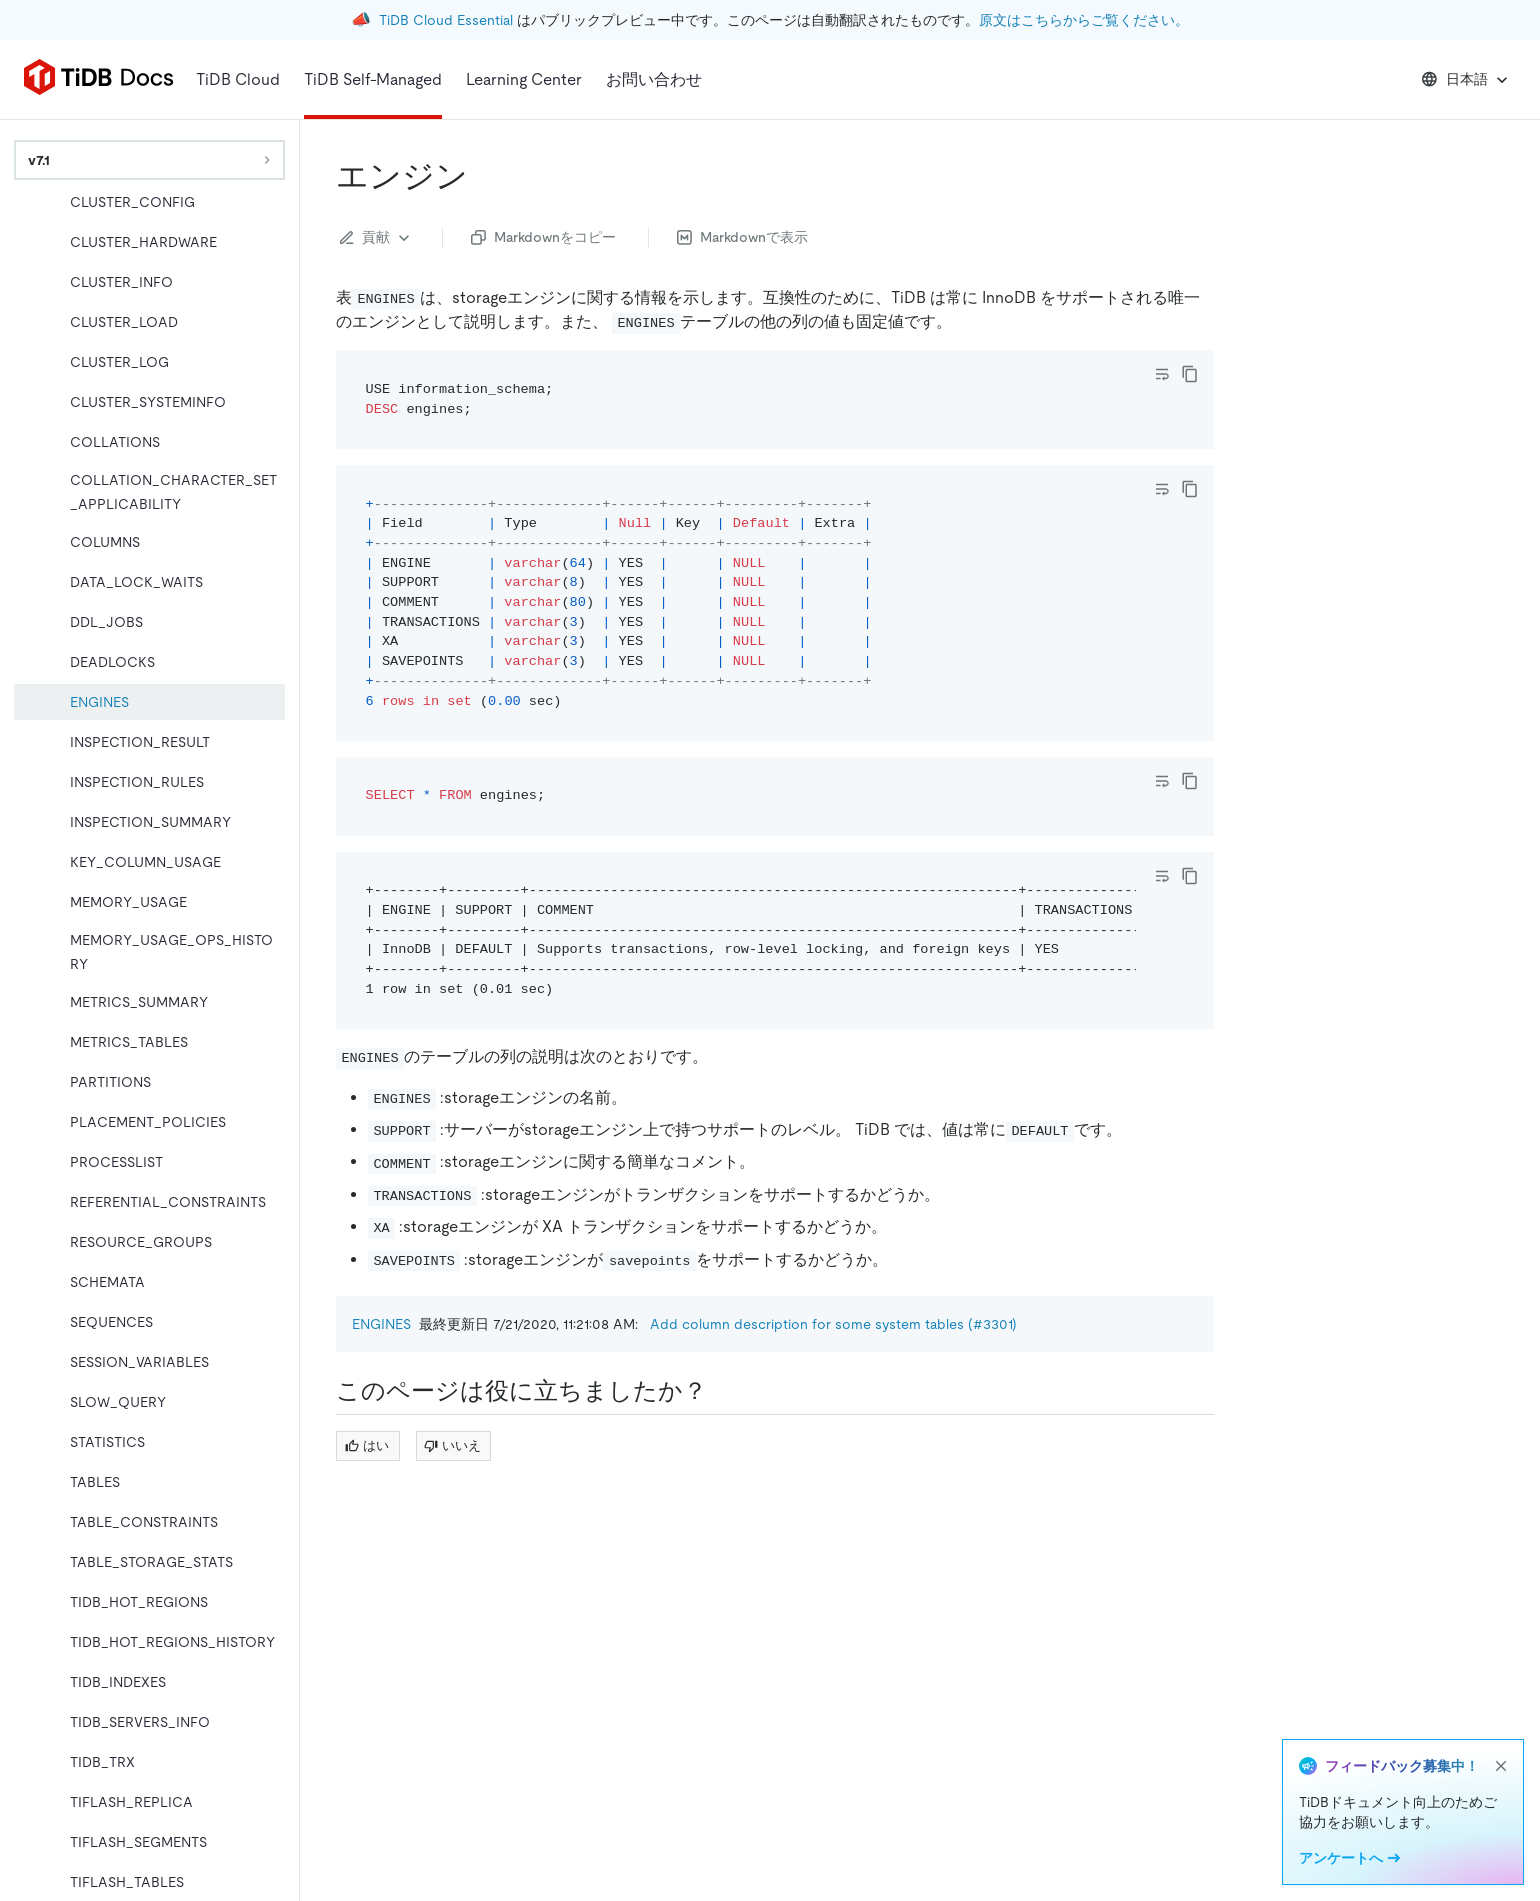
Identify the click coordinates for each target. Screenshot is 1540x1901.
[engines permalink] (484, 176)
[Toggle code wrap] (1162, 374)
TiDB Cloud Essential (446, 20)
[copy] (1190, 374)
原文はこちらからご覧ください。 (1084, 20)
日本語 (1466, 80)
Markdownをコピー (543, 237)
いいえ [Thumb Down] (452, 1445)
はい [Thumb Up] (367, 1445)
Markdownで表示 (742, 237)
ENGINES (381, 1324)
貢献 (377, 238)
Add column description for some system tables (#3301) (833, 1324)
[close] (1501, 1766)
